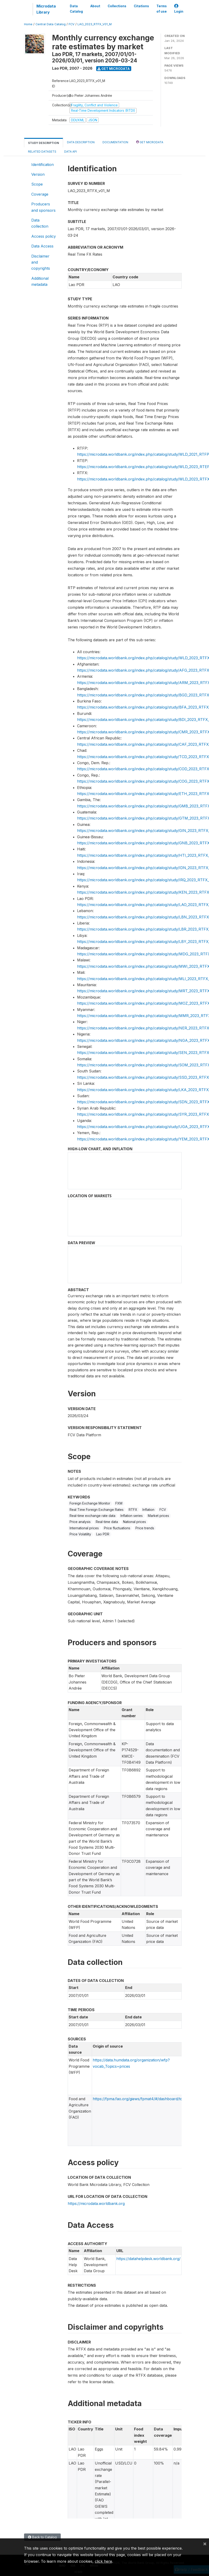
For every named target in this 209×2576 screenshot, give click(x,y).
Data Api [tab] (70, 151)
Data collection (39, 223)
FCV (71, 24)
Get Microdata (113, 69)
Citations (141, 6)
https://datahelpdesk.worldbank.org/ (148, 2258)
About (95, 6)
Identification (42, 164)
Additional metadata (40, 281)
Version (38, 174)
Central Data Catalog (50, 24)
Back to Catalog (42, 2537)
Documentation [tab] (115, 142)
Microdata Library (46, 9)
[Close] (205, 2543)
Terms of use (161, 8)
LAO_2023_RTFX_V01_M (95, 24)
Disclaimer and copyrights (40, 262)
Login (178, 8)
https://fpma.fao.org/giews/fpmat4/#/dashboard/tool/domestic (148, 2098)
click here (103, 2561)
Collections (117, 6)
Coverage (39, 194)
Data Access (42, 246)
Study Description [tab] (43, 143)
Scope (37, 184)
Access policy (43, 236)
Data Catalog (76, 8)
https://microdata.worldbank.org (96, 2203)
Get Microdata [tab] (149, 142)
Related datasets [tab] (42, 151)
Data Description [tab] (81, 142)
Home (28, 24)
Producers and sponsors (43, 207)
